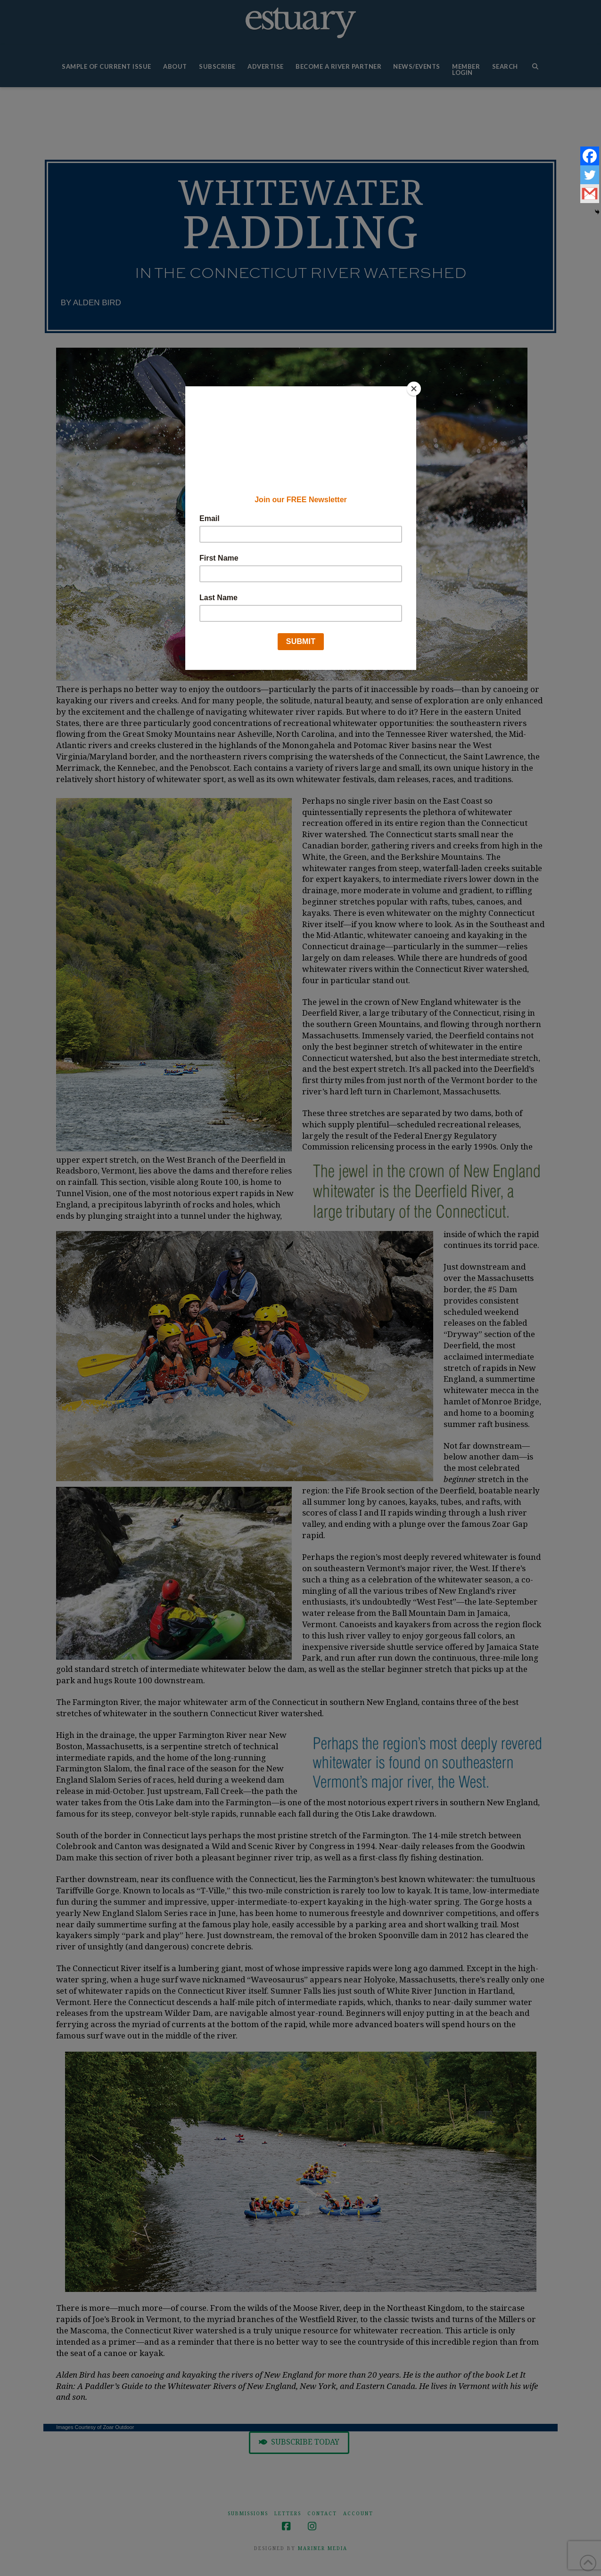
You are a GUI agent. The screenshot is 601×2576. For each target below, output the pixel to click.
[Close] (414, 389)
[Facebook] (589, 156)
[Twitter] (589, 174)
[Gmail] (589, 193)
